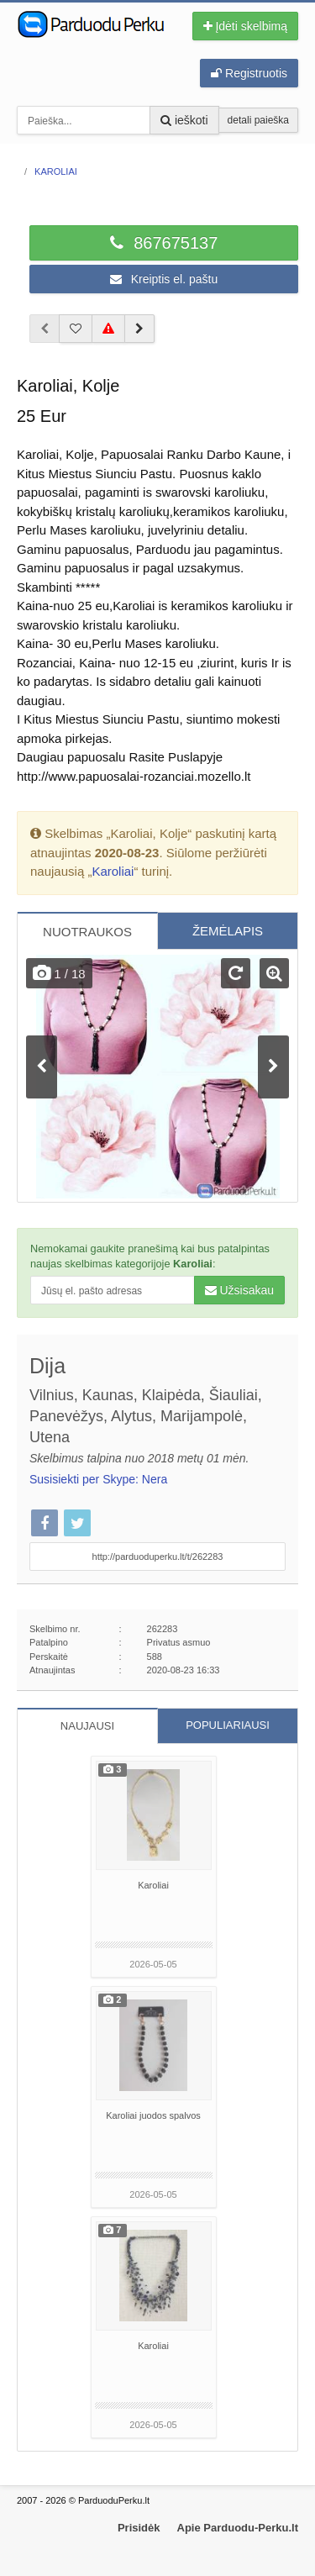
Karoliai (113, 871)
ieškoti (184, 120)
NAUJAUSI (87, 1726)
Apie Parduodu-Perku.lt (237, 2527)
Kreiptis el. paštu (164, 279)
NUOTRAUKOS (87, 932)
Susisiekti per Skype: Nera (98, 1479)
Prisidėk (139, 2527)
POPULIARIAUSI (228, 1725)
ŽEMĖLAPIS (227, 931)
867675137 (164, 243)
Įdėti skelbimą (245, 26)
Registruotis (249, 73)
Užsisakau (239, 1290)
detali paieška (258, 120)
